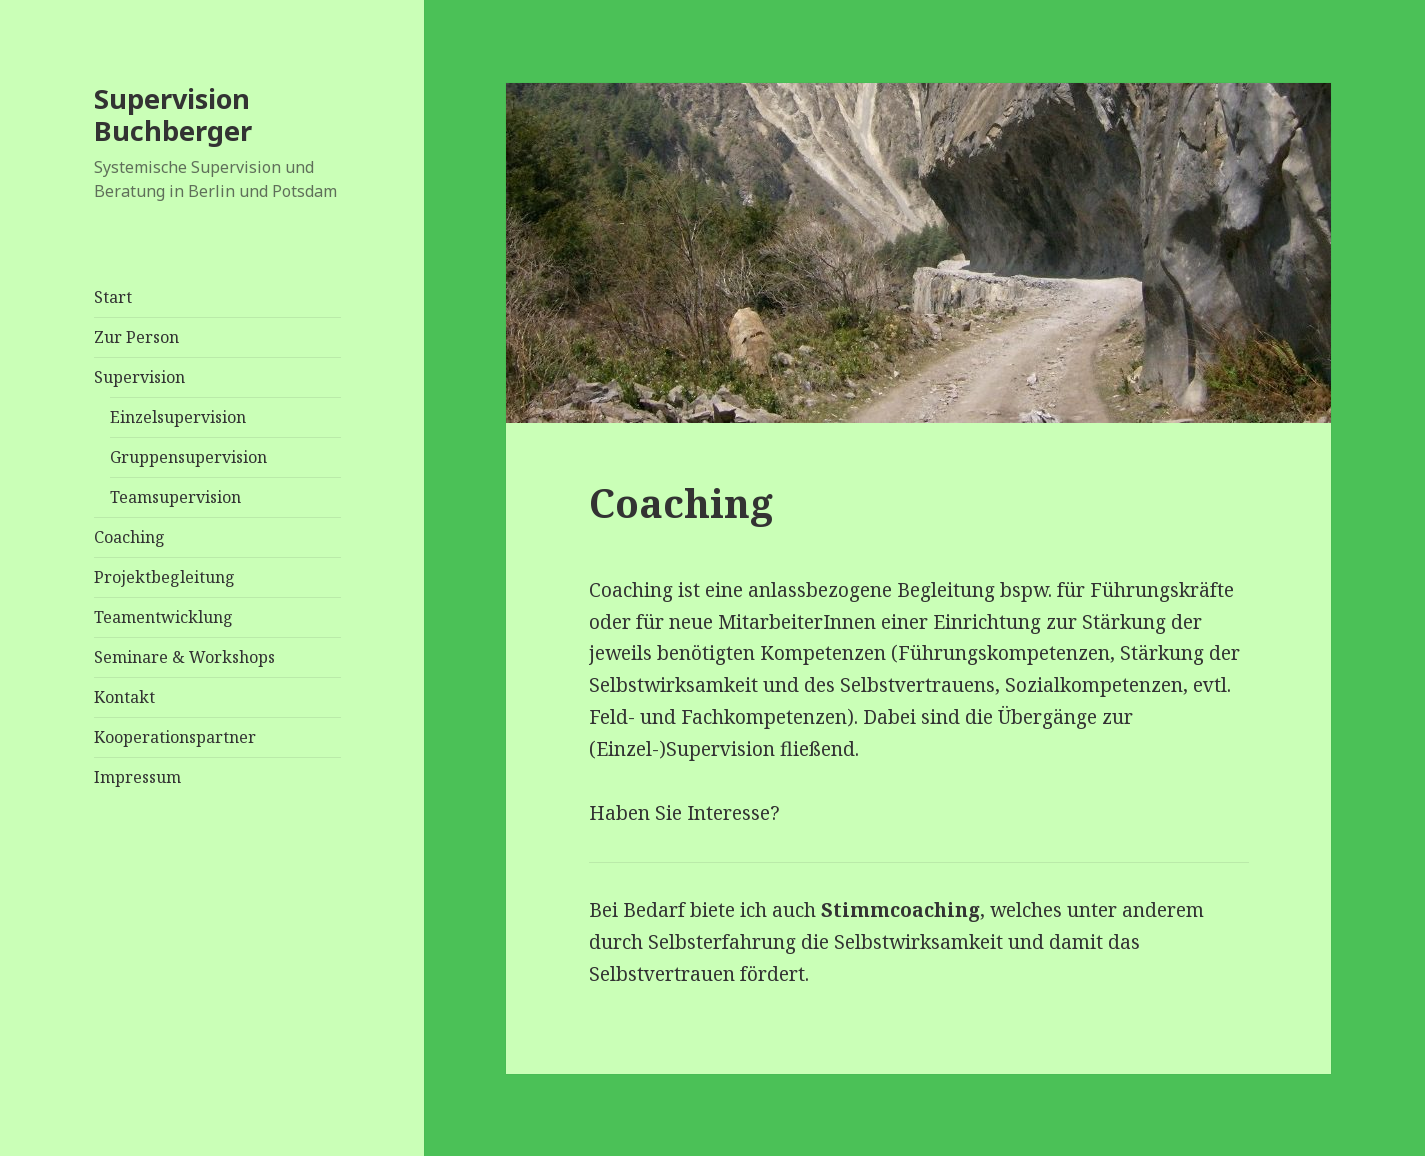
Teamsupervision (175, 497)
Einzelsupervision (178, 417)
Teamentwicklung (163, 617)
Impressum (137, 777)
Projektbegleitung (164, 577)
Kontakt (124, 697)
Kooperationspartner (175, 737)
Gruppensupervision (188, 457)
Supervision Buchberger (173, 114)
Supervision (139, 377)
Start (113, 297)
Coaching (129, 537)
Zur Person (136, 337)
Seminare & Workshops (184, 657)
